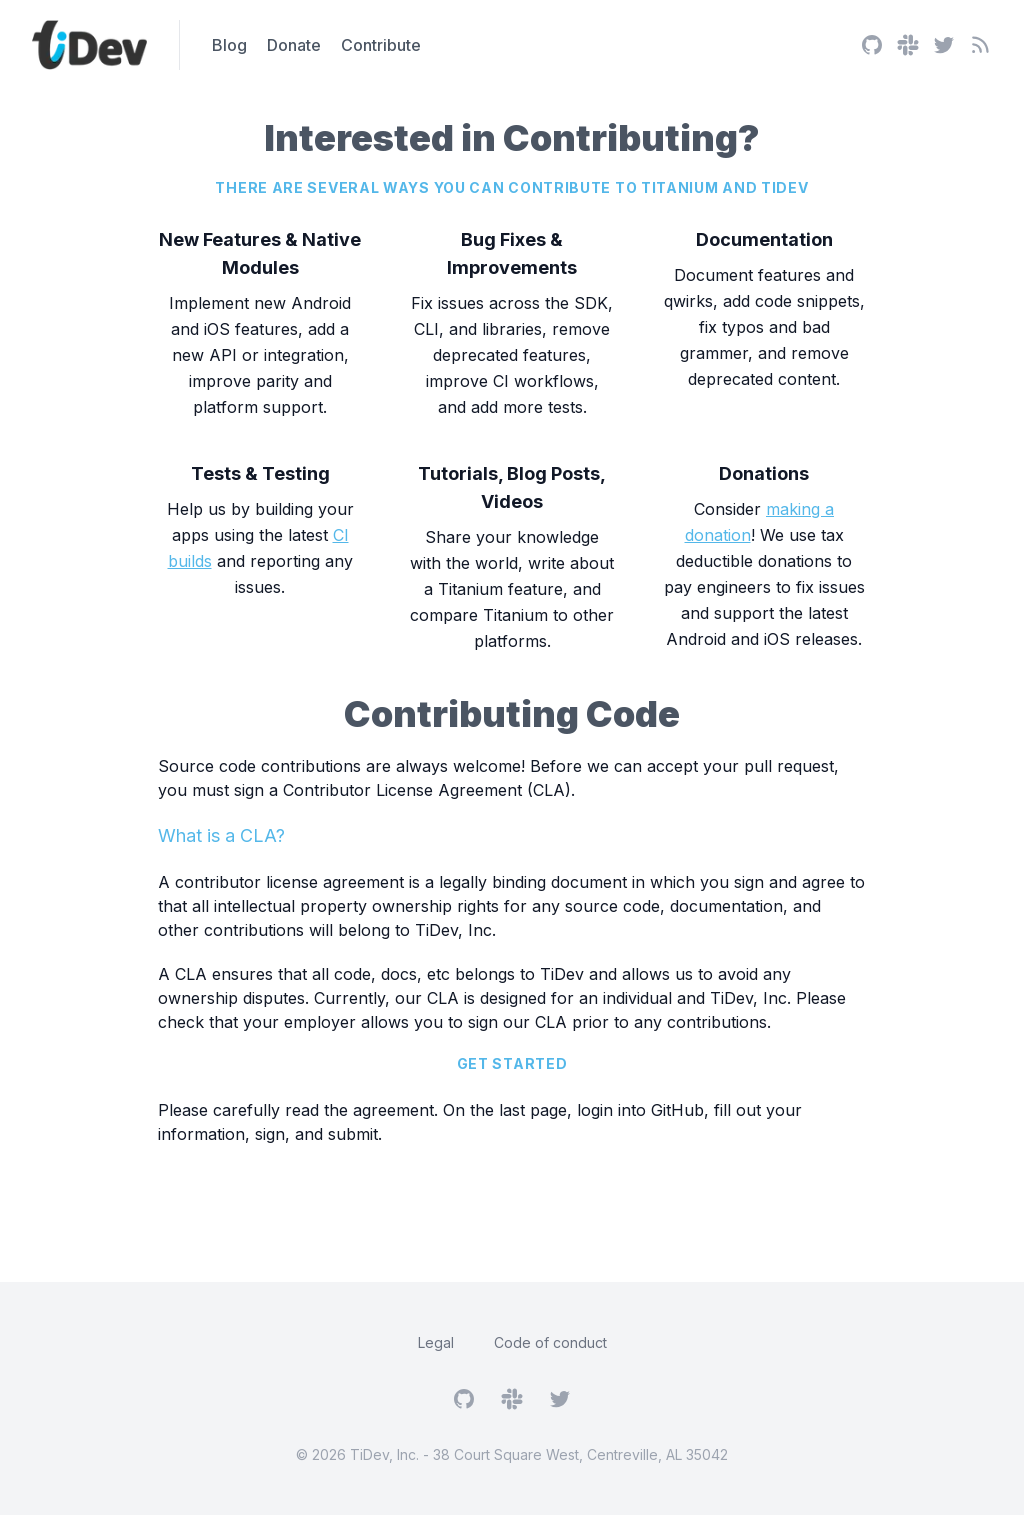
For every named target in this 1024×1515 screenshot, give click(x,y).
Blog (229, 45)
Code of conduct (550, 1342)
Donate (294, 45)
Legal (436, 1342)
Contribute (381, 45)
